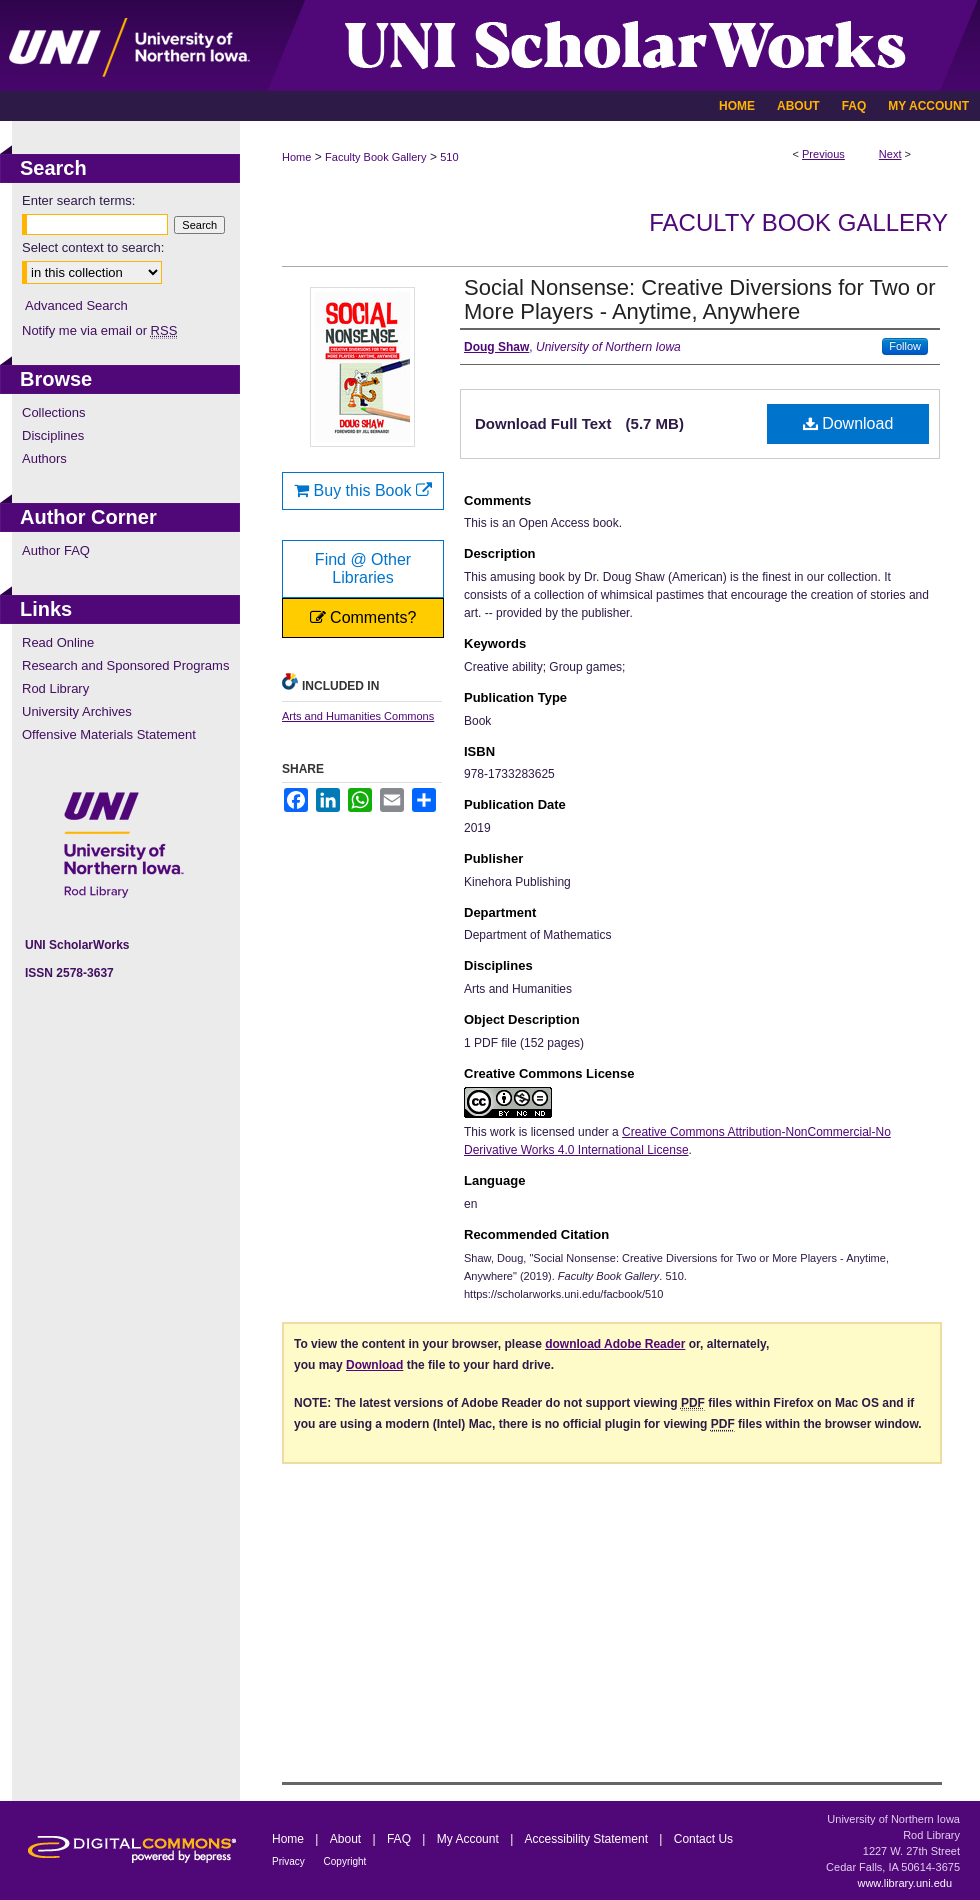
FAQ (400, 1839)
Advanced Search (76, 305)
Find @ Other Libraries (363, 568)
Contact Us (703, 1839)
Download (848, 423)
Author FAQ (56, 550)
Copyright (345, 1861)
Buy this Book (363, 490)
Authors (44, 458)
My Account (469, 1839)
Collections (54, 412)
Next (890, 154)
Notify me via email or (99, 330)
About (347, 1839)
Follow (905, 346)
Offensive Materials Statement (109, 734)
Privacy (290, 1861)
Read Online (58, 642)
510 (449, 157)
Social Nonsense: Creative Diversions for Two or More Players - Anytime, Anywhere (700, 299)
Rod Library (55, 688)
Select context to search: (93, 247)
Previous (823, 154)
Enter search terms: (78, 200)
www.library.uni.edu (904, 1883)
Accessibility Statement (588, 1839)
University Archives (77, 711)
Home (296, 157)
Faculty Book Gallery (375, 157)
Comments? (363, 617)
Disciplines (53, 435)
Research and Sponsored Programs (125, 665)
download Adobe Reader (615, 1344)
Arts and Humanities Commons (358, 716)
